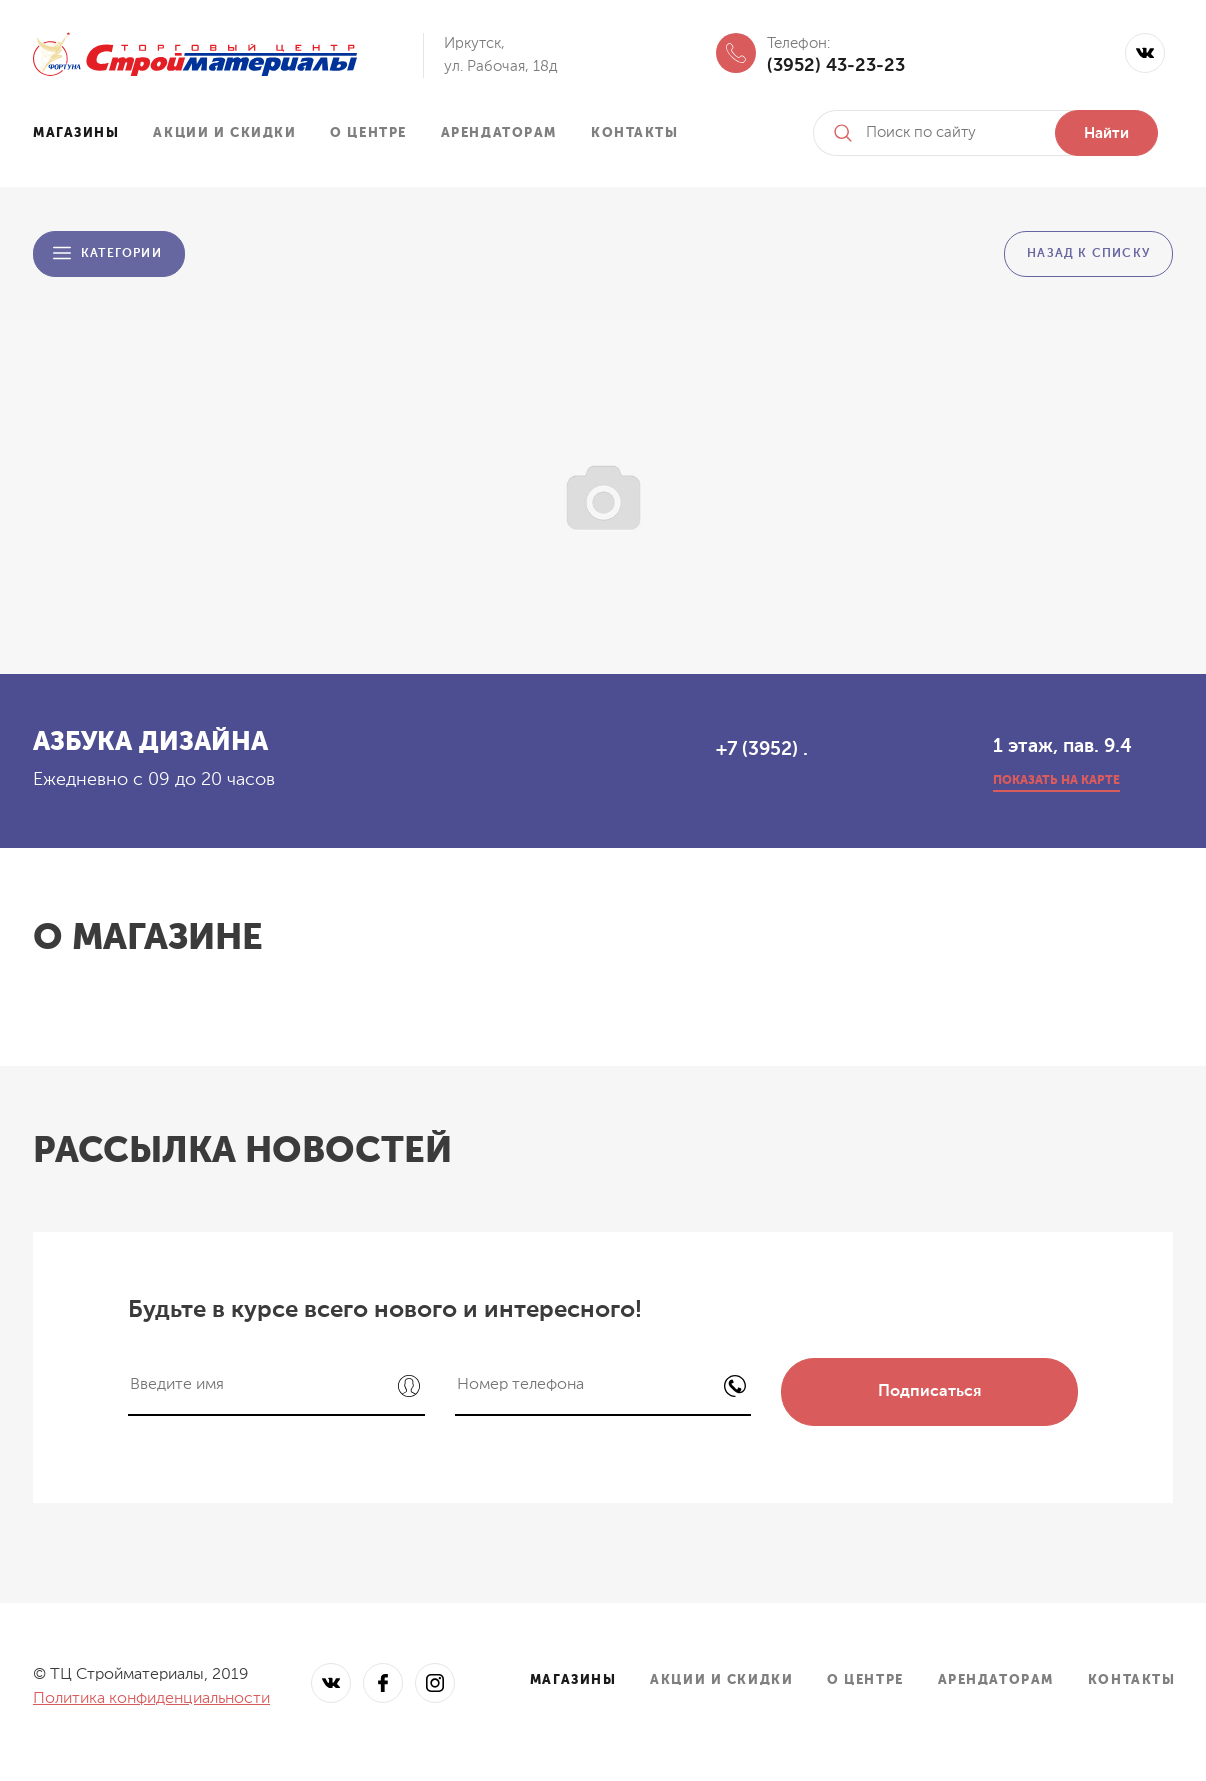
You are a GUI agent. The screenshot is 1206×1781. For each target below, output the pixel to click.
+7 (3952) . (762, 749)
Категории (121, 254)
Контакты (634, 133)
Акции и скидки (224, 133)
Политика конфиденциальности (151, 1699)
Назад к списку (1088, 254)
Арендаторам (499, 133)
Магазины (76, 133)
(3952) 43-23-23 (836, 66)
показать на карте (1056, 781)
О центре (368, 133)
